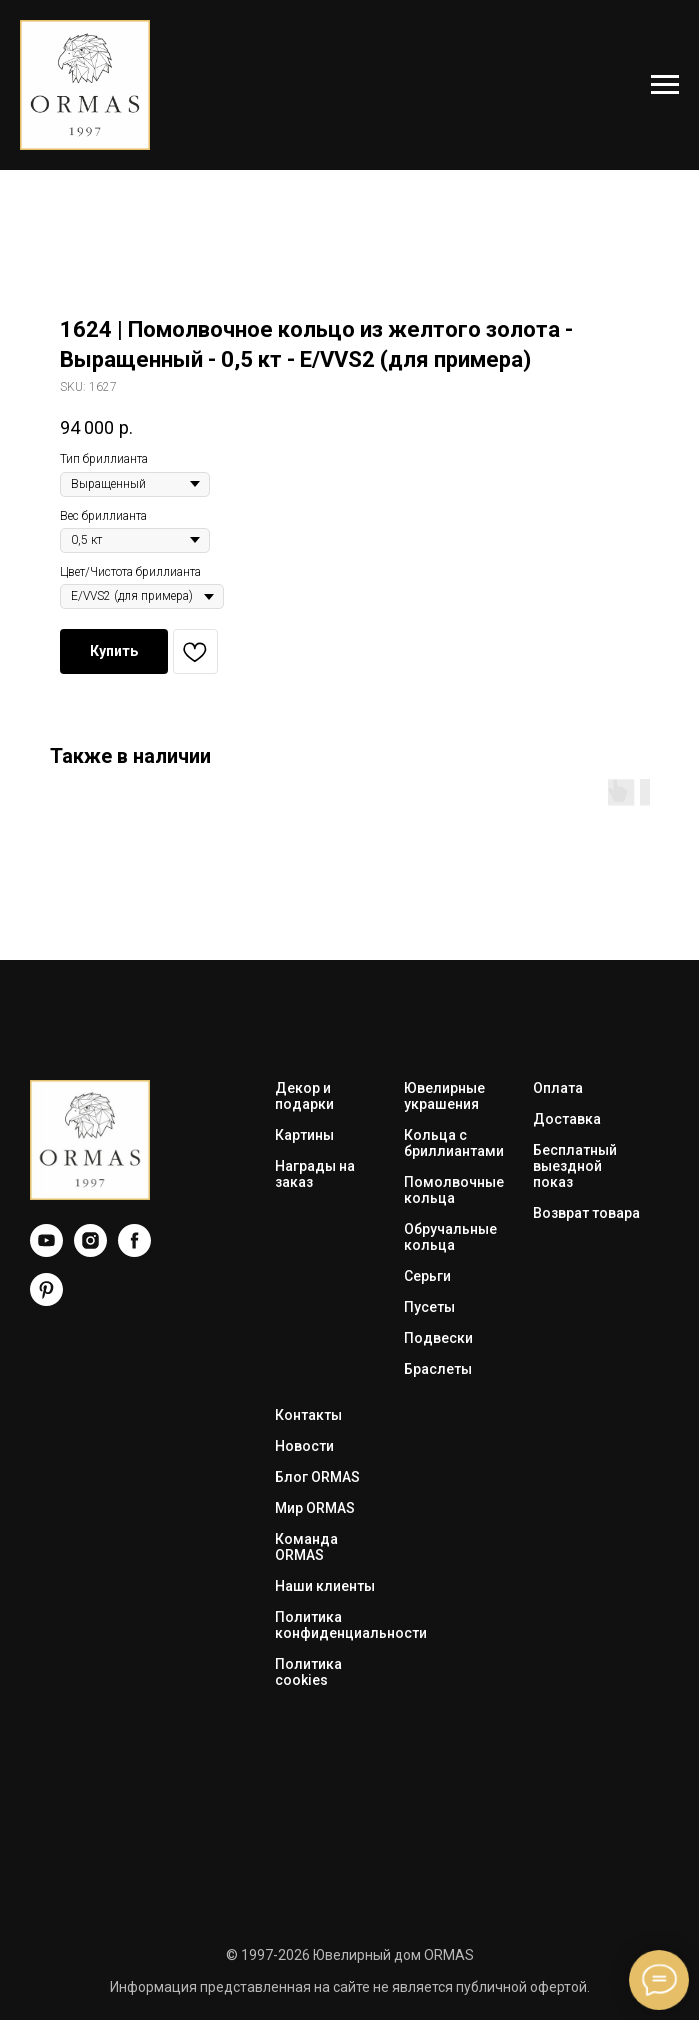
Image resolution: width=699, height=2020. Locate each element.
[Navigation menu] (665, 85)
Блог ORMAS (317, 1477)
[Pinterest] (46, 1300)
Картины (304, 1135)
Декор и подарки (304, 1096)
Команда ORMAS (306, 1547)
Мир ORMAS (315, 1508)
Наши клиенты (325, 1586)
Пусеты (429, 1307)
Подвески (438, 1338)
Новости (304, 1446)
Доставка (567, 1119)
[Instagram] (90, 1251)
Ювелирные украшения (444, 1096)
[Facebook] (134, 1251)
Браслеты (438, 1369)
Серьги (427, 1276)
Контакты (308, 1415)
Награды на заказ (315, 1174)
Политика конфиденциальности (351, 1625)
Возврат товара (586, 1213)
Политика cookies (308, 1672)
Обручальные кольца (450, 1237)
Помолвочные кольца (454, 1190)
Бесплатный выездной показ (575, 1166)
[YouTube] (46, 1251)
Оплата (558, 1088)
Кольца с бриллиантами (454, 1143)
